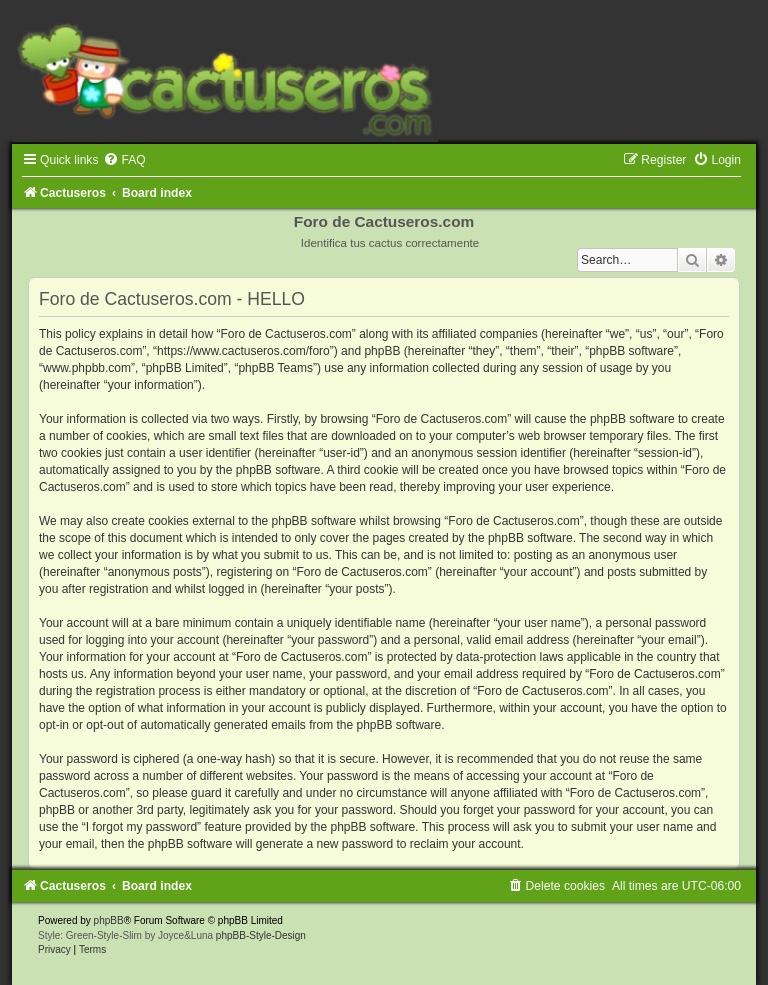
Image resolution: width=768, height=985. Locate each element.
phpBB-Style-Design (261, 935)
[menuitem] (124, 160)
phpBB (109, 920)
